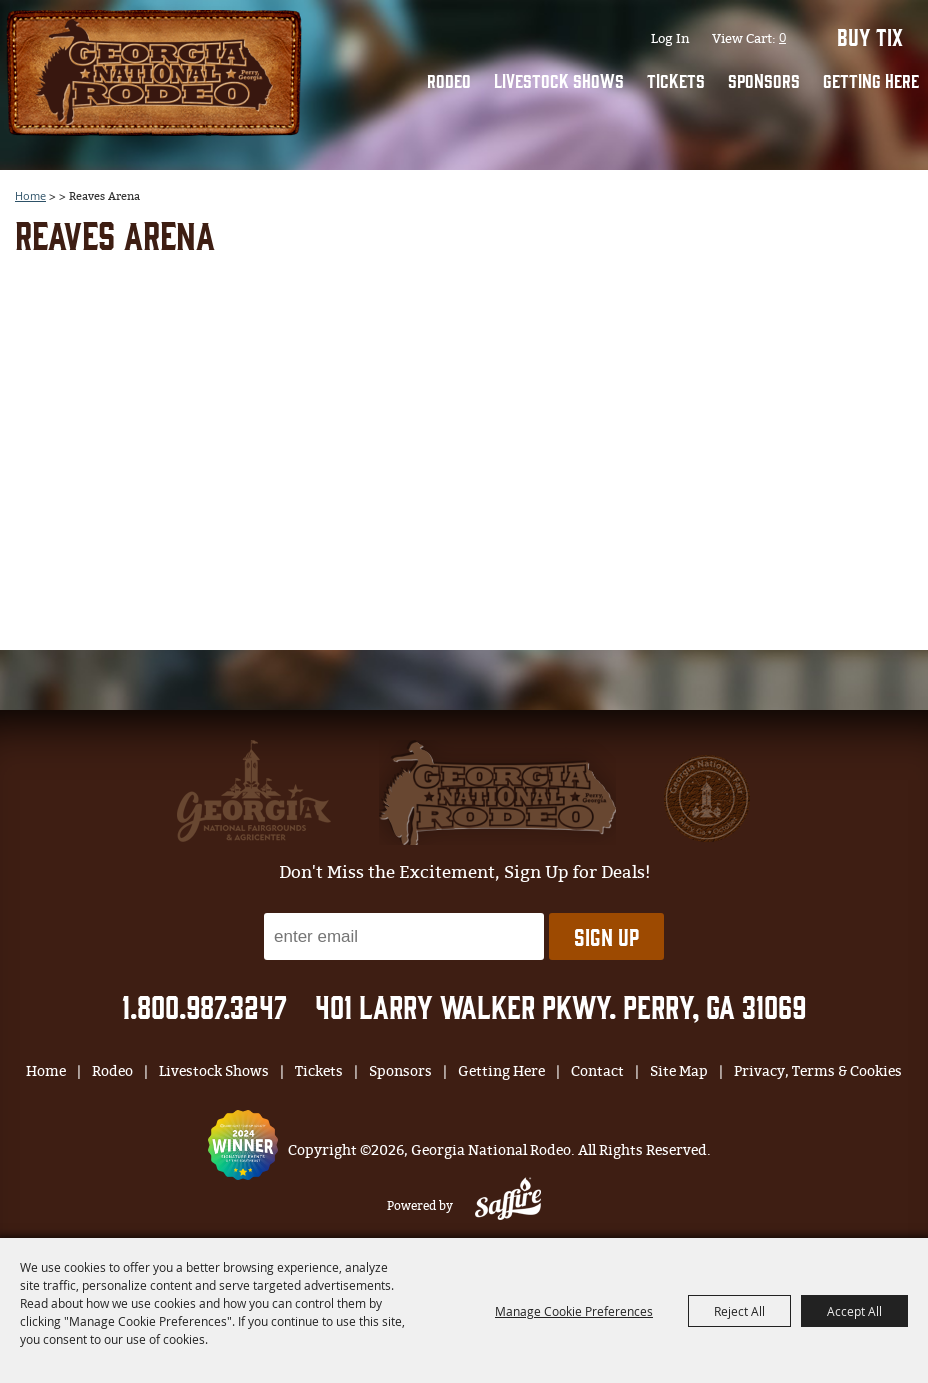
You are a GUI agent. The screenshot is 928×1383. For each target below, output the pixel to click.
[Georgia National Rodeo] (154, 70)
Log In (670, 38)
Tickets (676, 80)
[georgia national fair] (497, 792)
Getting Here (871, 80)
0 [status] (782, 37)
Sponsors (764, 80)
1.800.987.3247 (204, 1005)
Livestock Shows (559, 80)
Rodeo (449, 80)
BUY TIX (870, 36)
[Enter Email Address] (404, 936)
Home (46, 1071)
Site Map (679, 1071)
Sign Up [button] (606, 936)
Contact (597, 1071)
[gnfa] (254, 791)
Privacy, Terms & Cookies (818, 1071)
